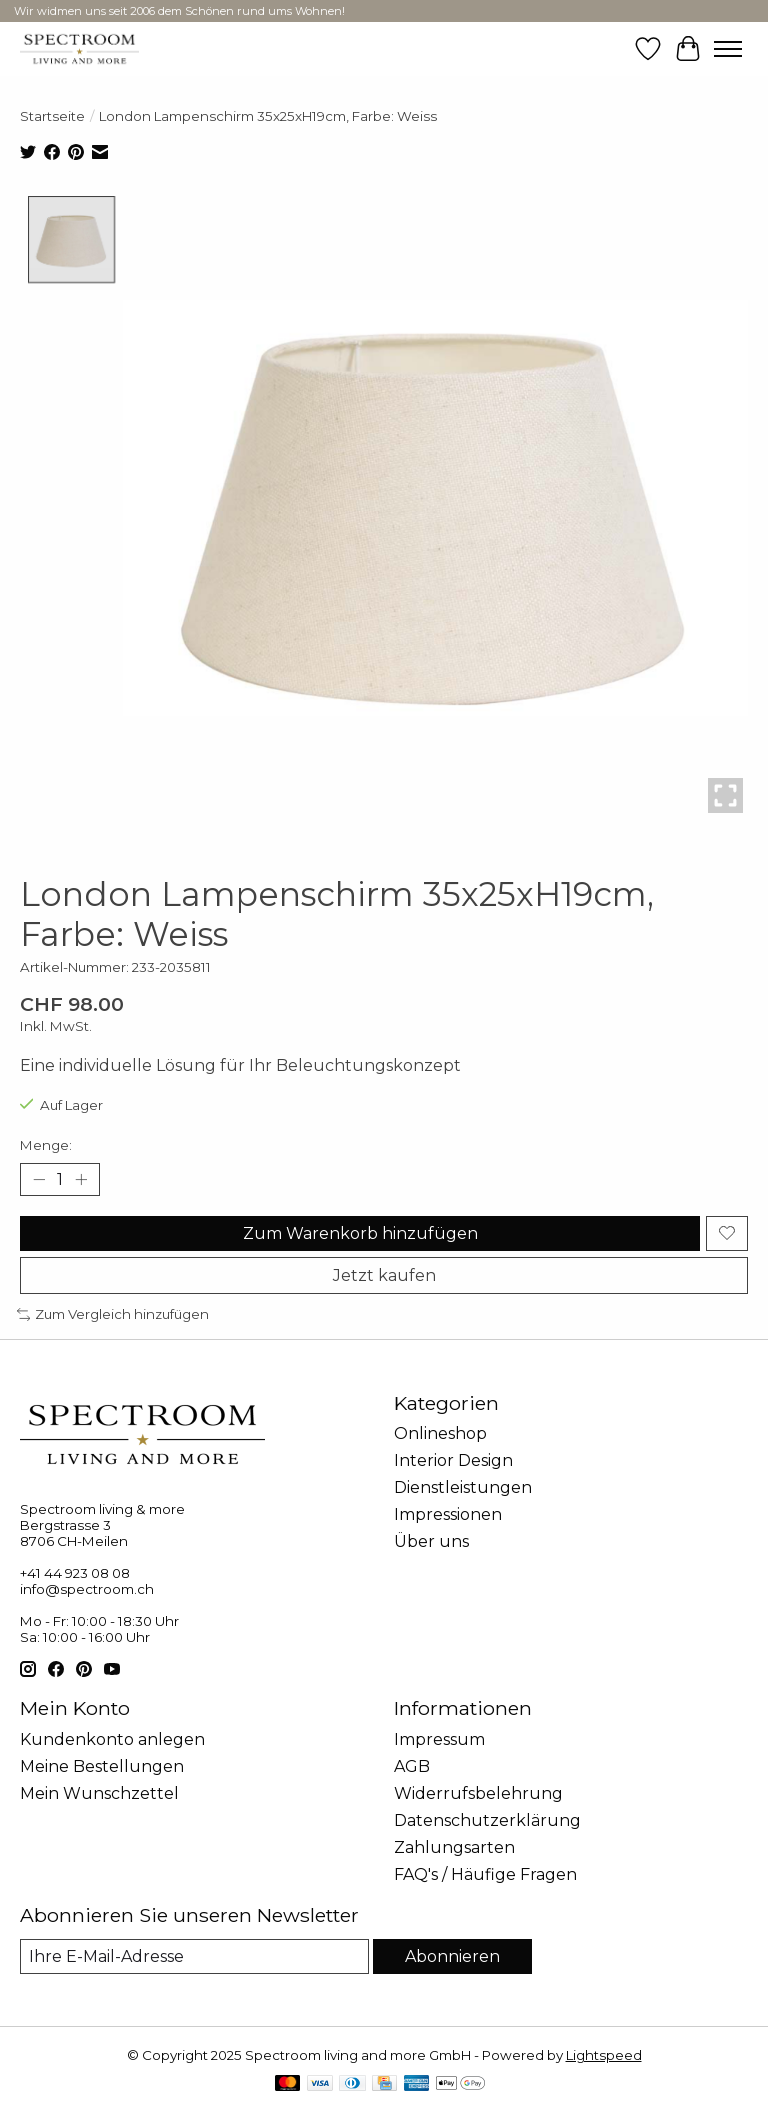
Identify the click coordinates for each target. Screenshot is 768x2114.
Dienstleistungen (463, 1488)
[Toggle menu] (728, 49)
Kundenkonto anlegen (112, 1739)
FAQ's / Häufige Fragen (485, 1874)
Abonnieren (452, 1956)
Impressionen (448, 1515)
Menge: (46, 1145)
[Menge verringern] (39, 1179)
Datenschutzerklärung (487, 1820)
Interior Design (453, 1461)
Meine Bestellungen (102, 1766)
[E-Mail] (194, 1956)
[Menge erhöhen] (81, 1179)
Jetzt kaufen (384, 1275)
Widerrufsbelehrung (478, 1793)
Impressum (439, 1739)
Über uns (431, 1542)
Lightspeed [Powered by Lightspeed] (604, 2055)
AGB (412, 1766)
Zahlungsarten (454, 1847)
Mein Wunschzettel (99, 1793)
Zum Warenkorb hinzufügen (360, 1233)
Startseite (52, 116)
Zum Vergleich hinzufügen (113, 1314)
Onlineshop (440, 1434)
